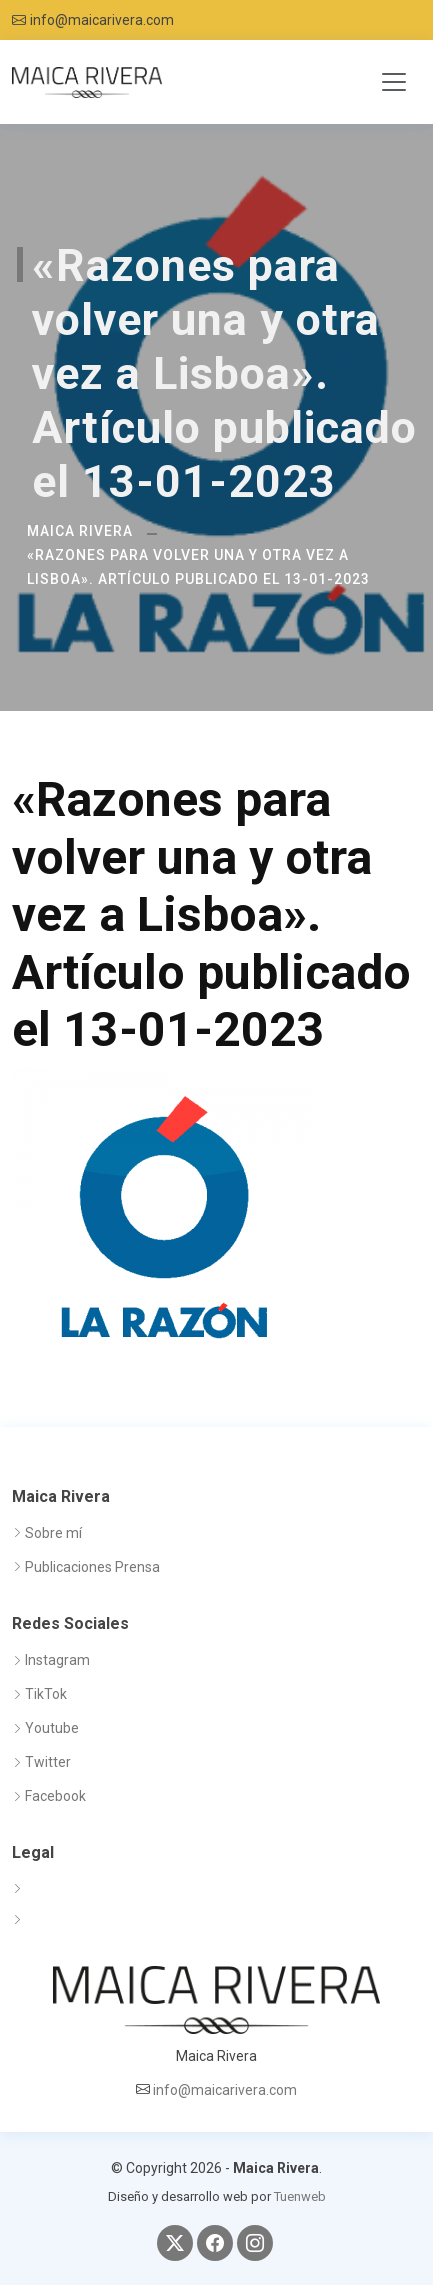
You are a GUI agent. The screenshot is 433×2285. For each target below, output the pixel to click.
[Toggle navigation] (394, 82)
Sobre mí (53, 1533)
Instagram (57, 1660)
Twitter (48, 1762)
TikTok (46, 1694)
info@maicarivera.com (102, 20)
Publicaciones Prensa (92, 1567)
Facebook (55, 1796)
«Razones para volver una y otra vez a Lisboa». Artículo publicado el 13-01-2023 (198, 567)
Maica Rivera (80, 531)
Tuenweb (300, 2196)
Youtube (52, 1728)
